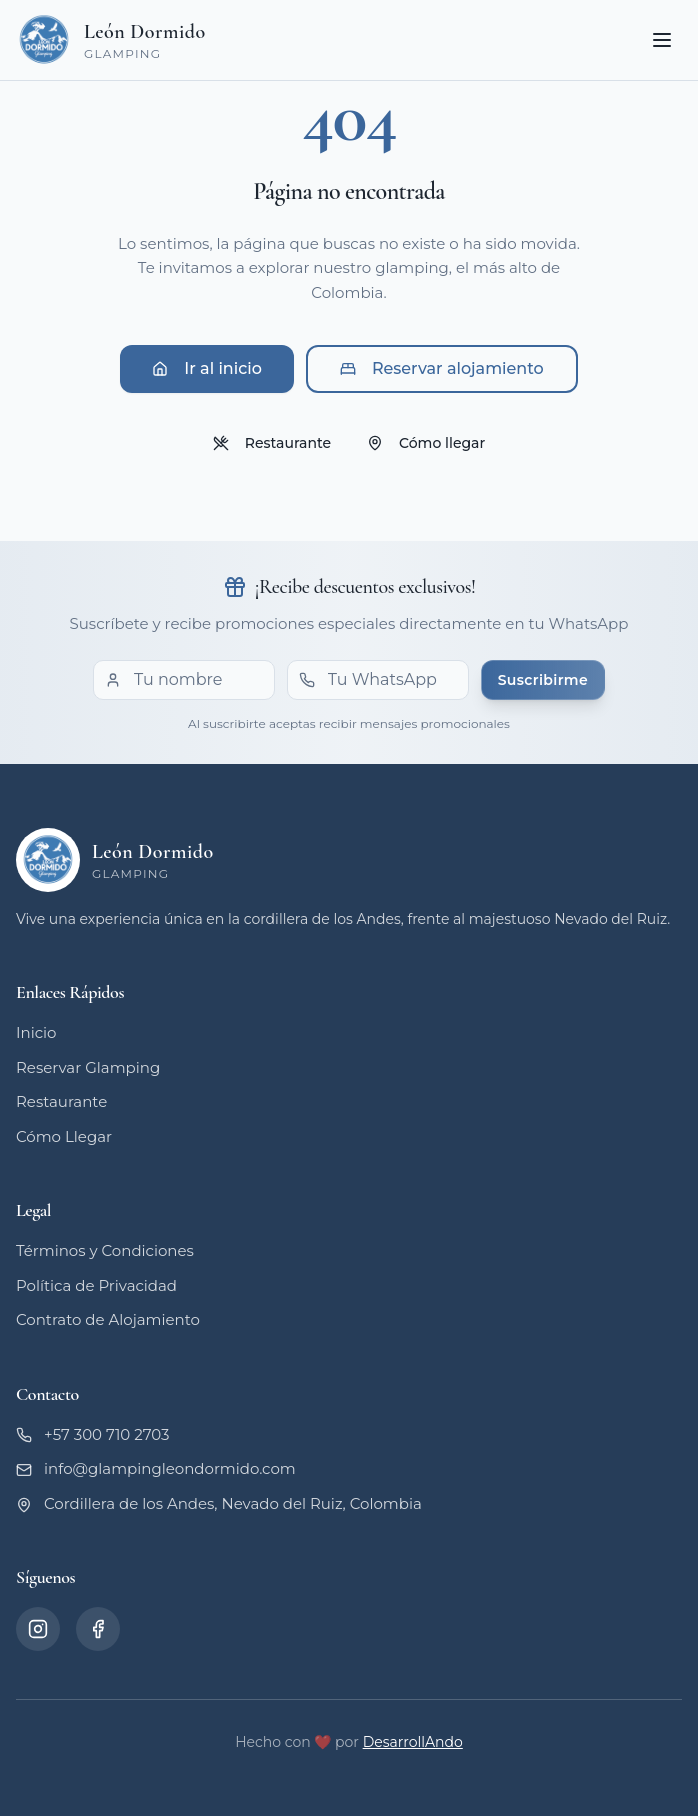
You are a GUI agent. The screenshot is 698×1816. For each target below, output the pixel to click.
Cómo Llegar (64, 1136)
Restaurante (272, 443)
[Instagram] (38, 1629)
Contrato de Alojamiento (108, 1319)
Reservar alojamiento (442, 368)
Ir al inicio (207, 368)
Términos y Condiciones (105, 1250)
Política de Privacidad (96, 1285)
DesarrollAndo (413, 1742)
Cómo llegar (426, 443)
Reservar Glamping (88, 1067)
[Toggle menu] (662, 40)
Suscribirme (543, 680)
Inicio (36, 1032)
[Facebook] (98, 1629)
